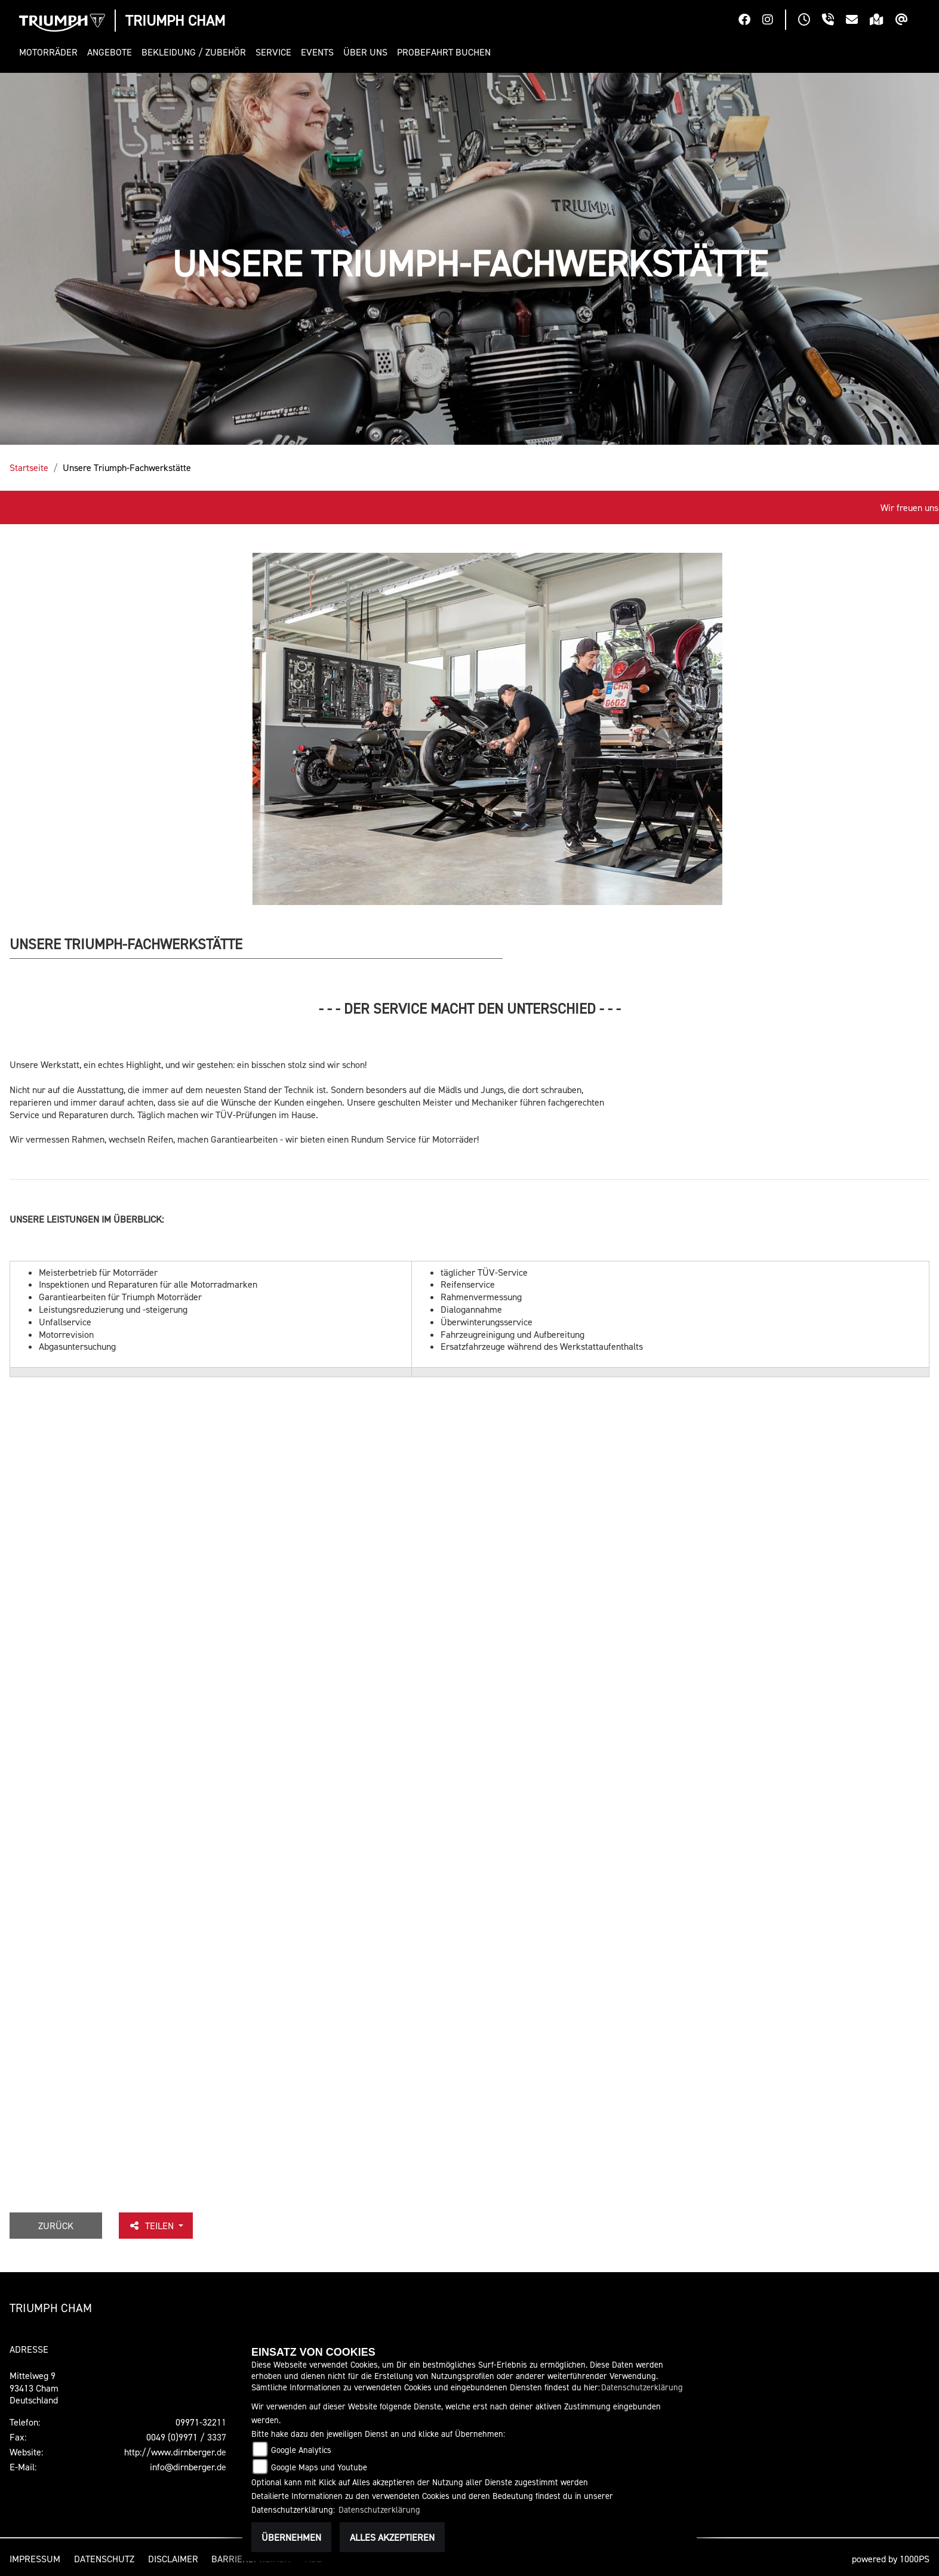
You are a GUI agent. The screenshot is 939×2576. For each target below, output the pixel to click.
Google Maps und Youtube (319, 2467)
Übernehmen (291, 2537)
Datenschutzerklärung (642, 2387)
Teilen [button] (152, 2226)
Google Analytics (301, 2450)
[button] (50, 52)
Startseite (29, 467)
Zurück (55, 2226)
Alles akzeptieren (392, 2537)
